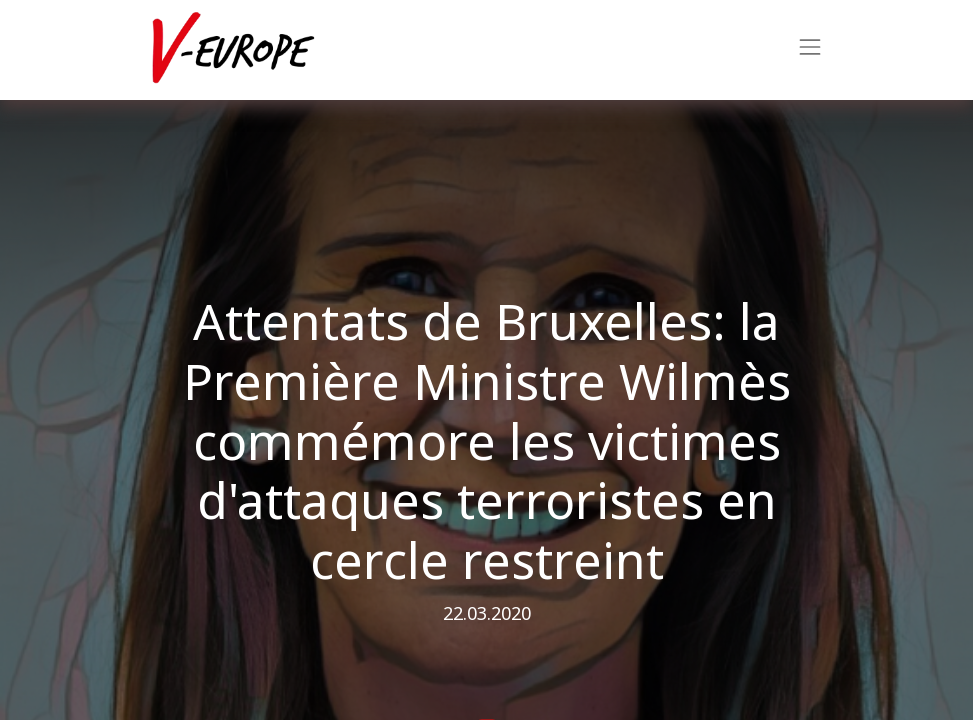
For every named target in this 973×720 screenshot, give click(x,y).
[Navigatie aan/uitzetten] (810, 50)
